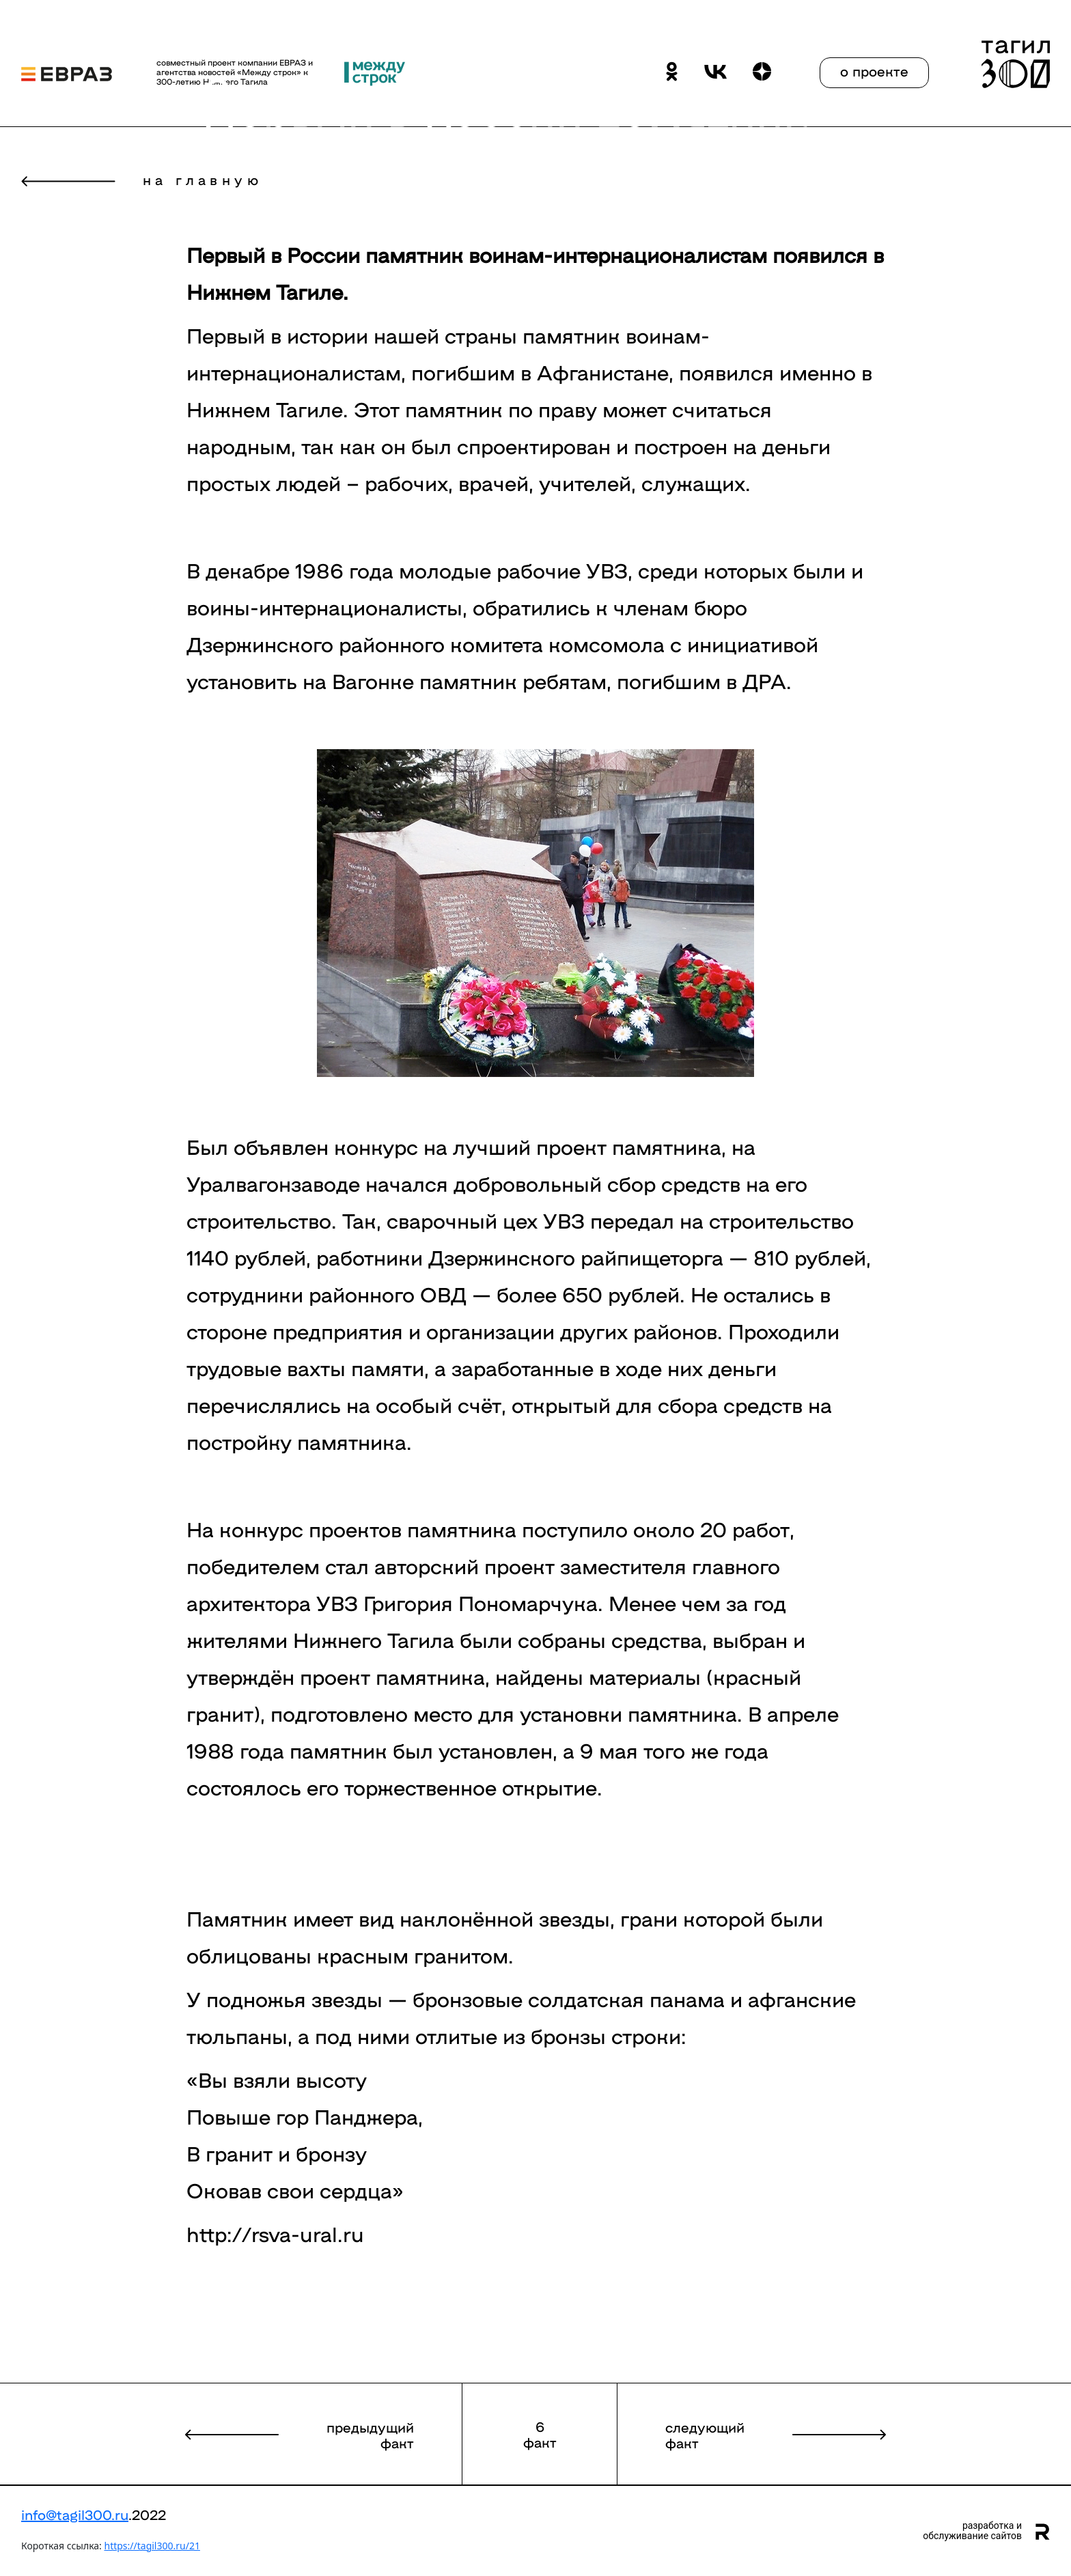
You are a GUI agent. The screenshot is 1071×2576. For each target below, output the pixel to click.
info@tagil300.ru (74, 2514)
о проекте (874, 70)
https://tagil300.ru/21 (151, 2545)
